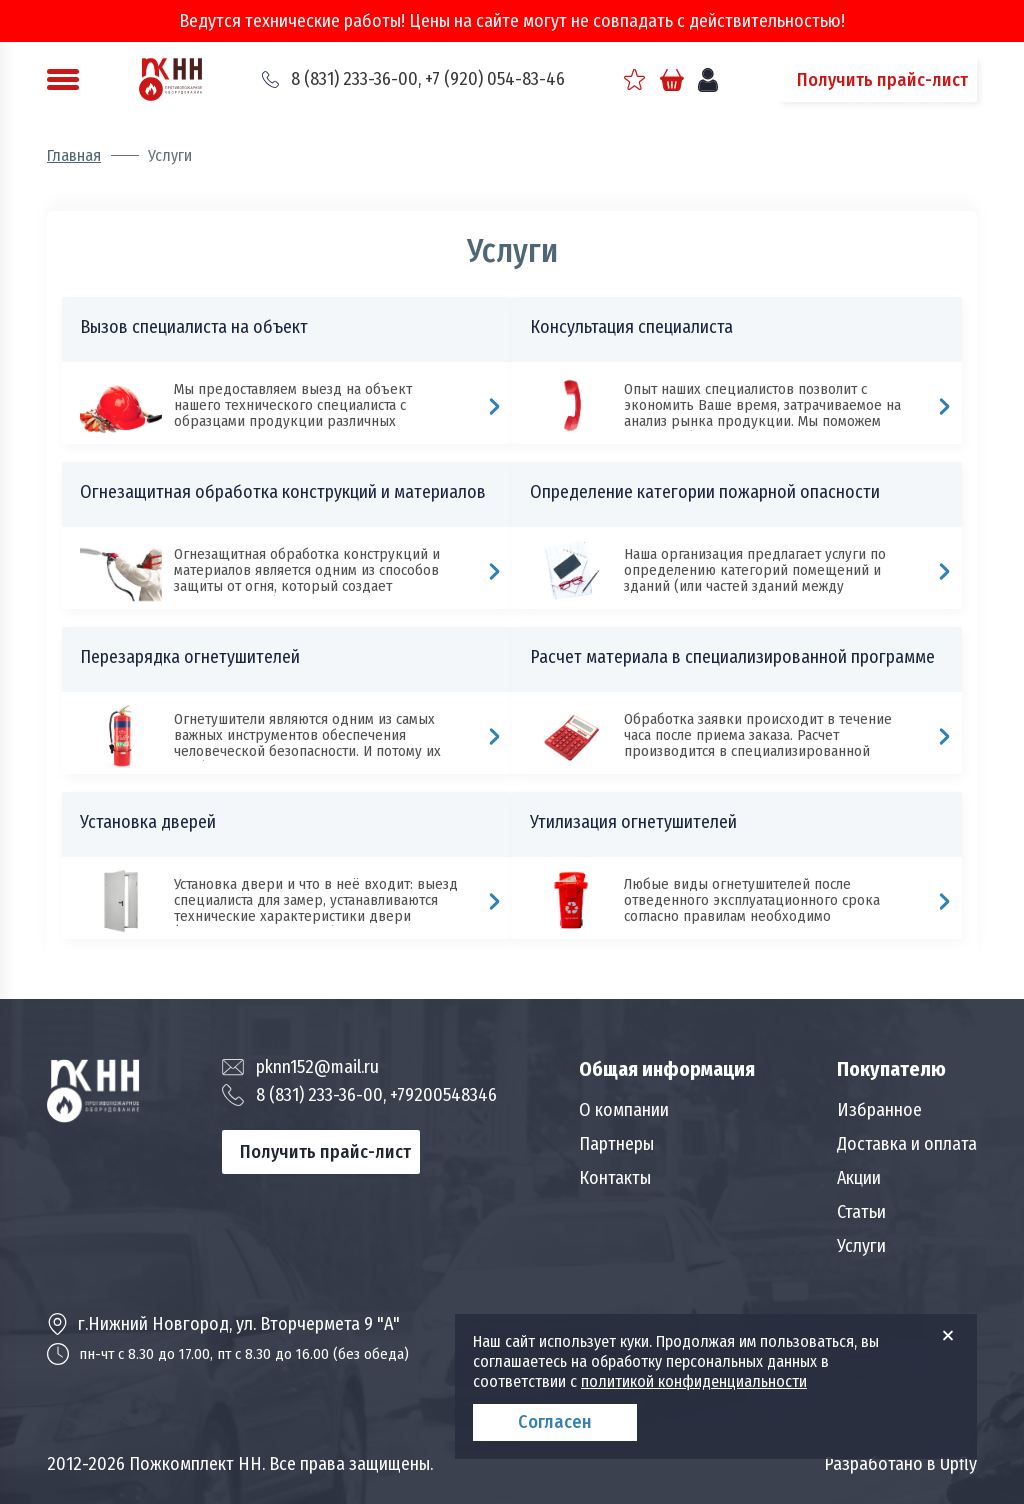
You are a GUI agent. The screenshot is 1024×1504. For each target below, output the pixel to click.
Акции (859, 1178)
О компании (624, 1110)
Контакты (615, 1178)
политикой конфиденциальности (694, 1381)
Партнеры (616, 1144)
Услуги (861, 1246)
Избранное (879, 1110)
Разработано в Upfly (900, 1464)
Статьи (861, 1212)
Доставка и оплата (907, 1144)
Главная (74, 156)
